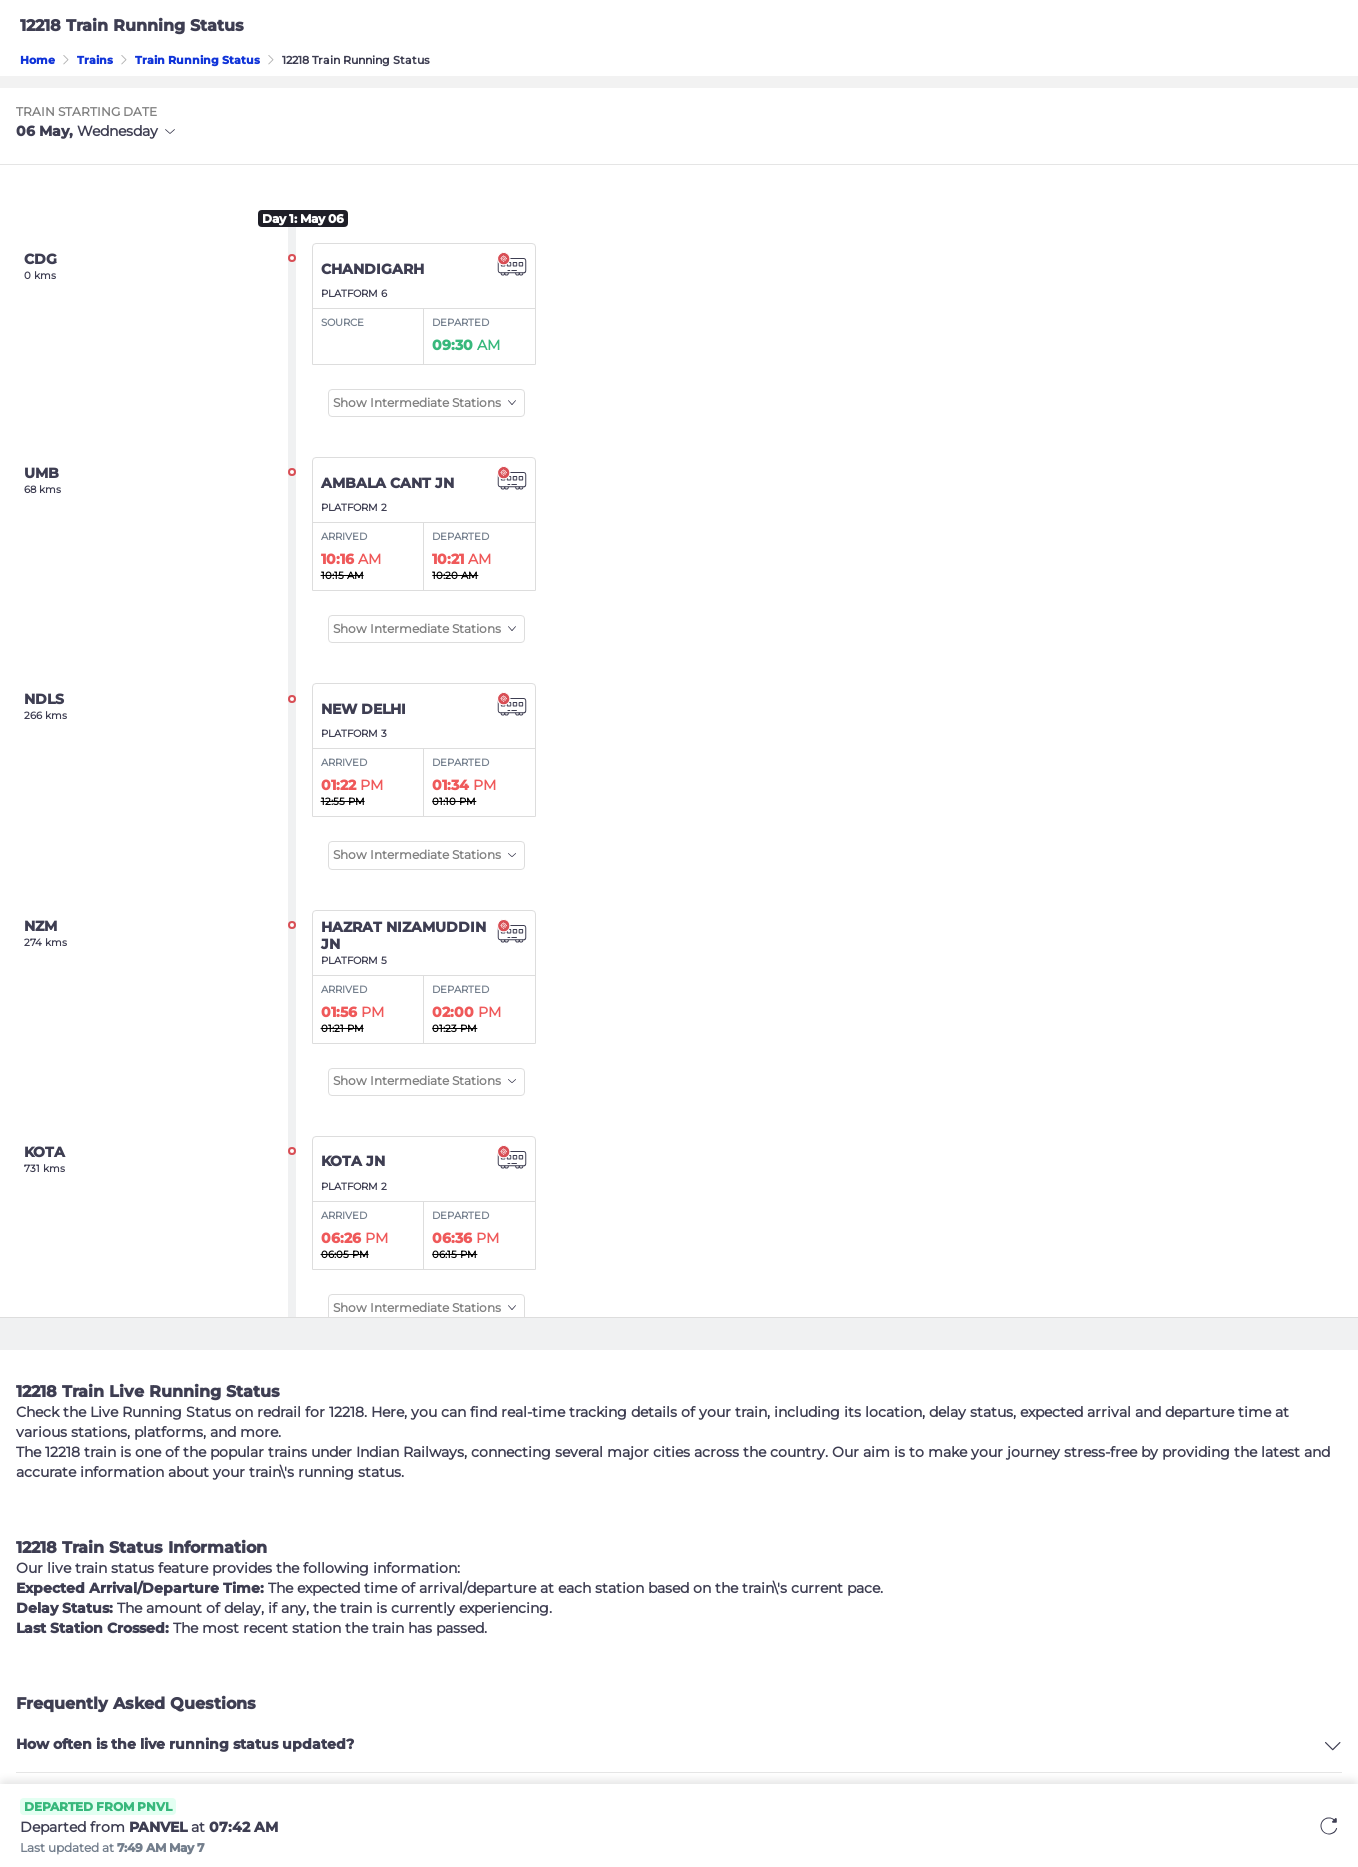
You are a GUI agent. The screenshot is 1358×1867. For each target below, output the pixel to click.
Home (37, 60)
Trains (95, 60)
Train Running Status (197, 60)
